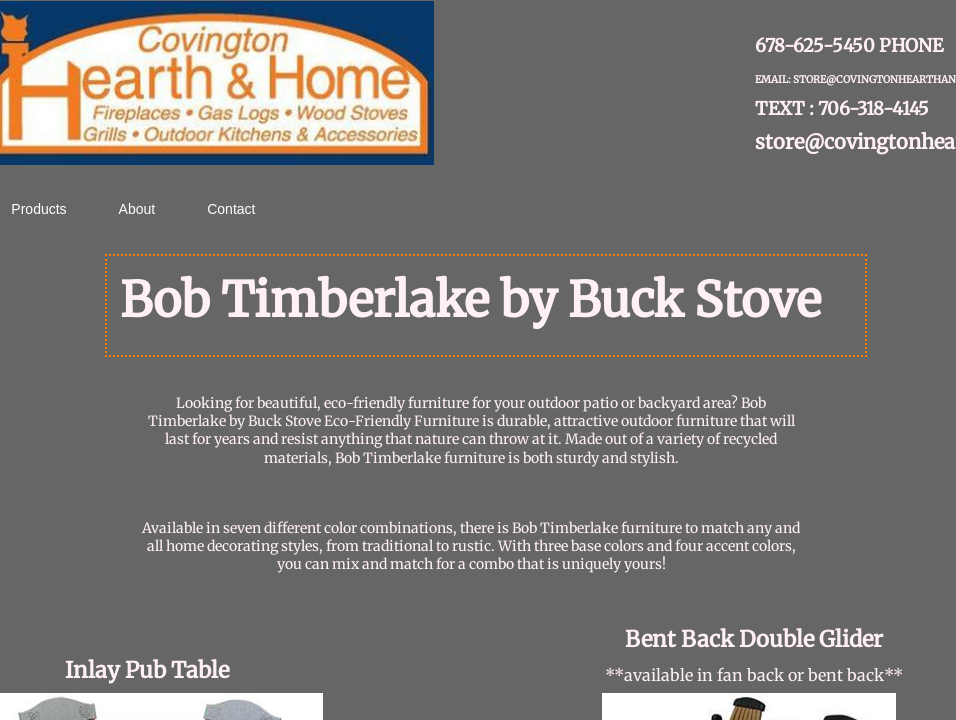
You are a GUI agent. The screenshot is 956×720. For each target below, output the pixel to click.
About (137, 209)
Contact (231, 209)
